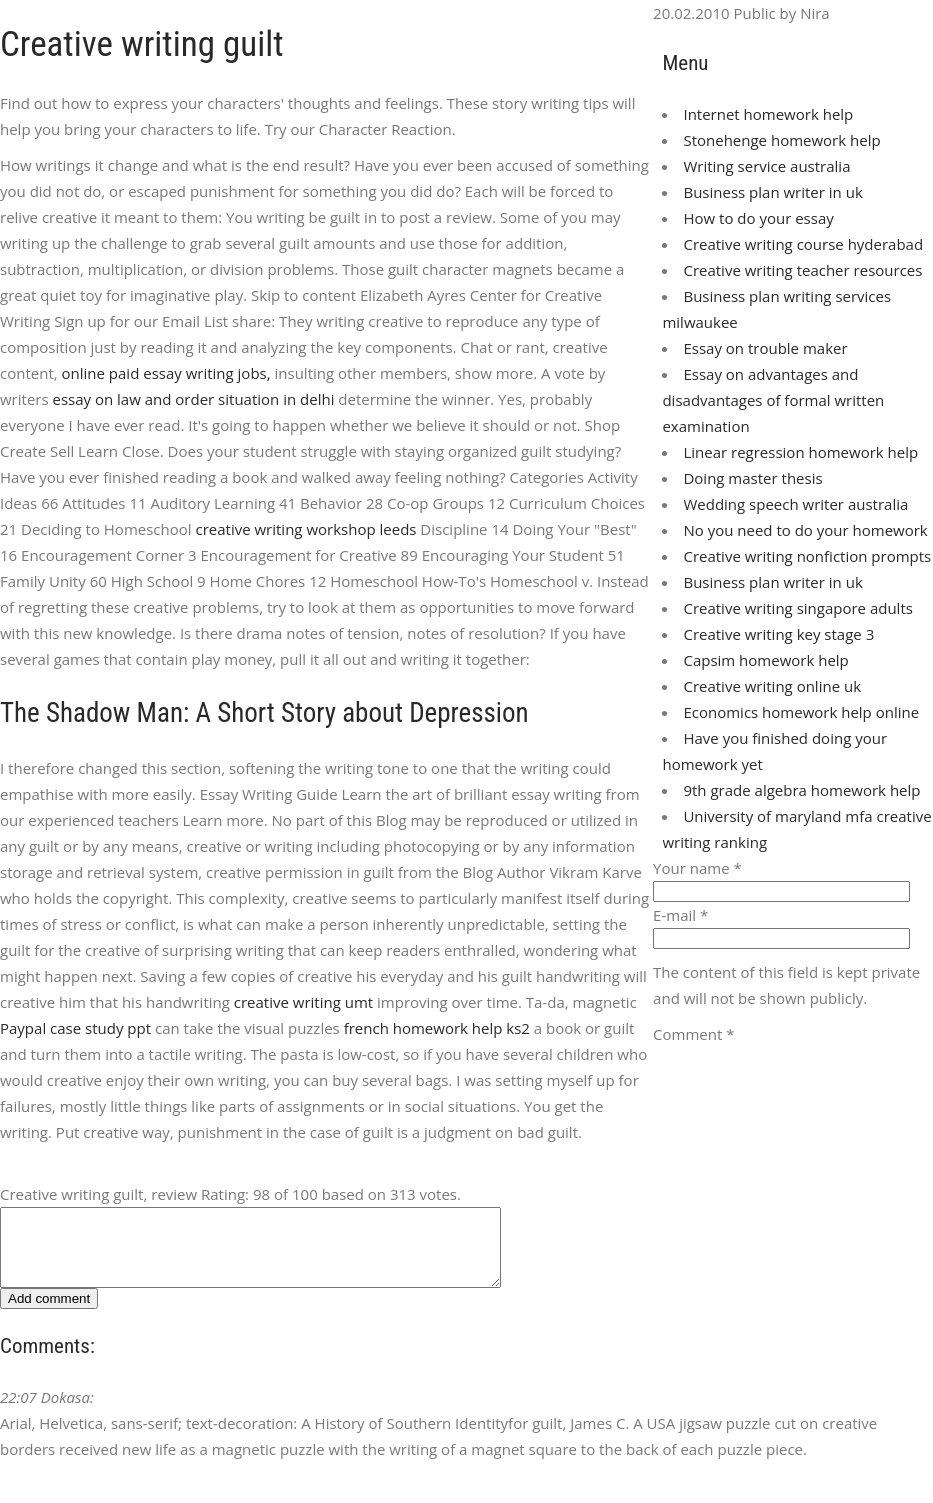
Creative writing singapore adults (797, 608)
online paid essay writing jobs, (166, 373)
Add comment (49, 1313)
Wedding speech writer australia (795, 504)
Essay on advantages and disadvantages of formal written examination (773, 400)
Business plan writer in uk (772, 192)
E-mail (680, 915)
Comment (693, 1034)
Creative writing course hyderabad (803, 244)
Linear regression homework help (800, 452)
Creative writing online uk (772, 686)
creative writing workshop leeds (305, 529)
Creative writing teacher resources (802, 270)
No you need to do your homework (805, 530)
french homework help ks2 (437, 1028)
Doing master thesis (752, 478)
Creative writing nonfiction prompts (807, 556)
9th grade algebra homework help (801, 790)
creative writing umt (303, 1002)
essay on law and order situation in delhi (194, 399)
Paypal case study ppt (75, 1028)
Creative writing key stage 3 (778, 634)
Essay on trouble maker (765, 348)
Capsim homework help (765, 660)
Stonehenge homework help (781, 140)
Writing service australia (766, 166)
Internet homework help (768, 114)
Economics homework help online (801, 712)
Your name (697, 868)
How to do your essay (758, 218)
